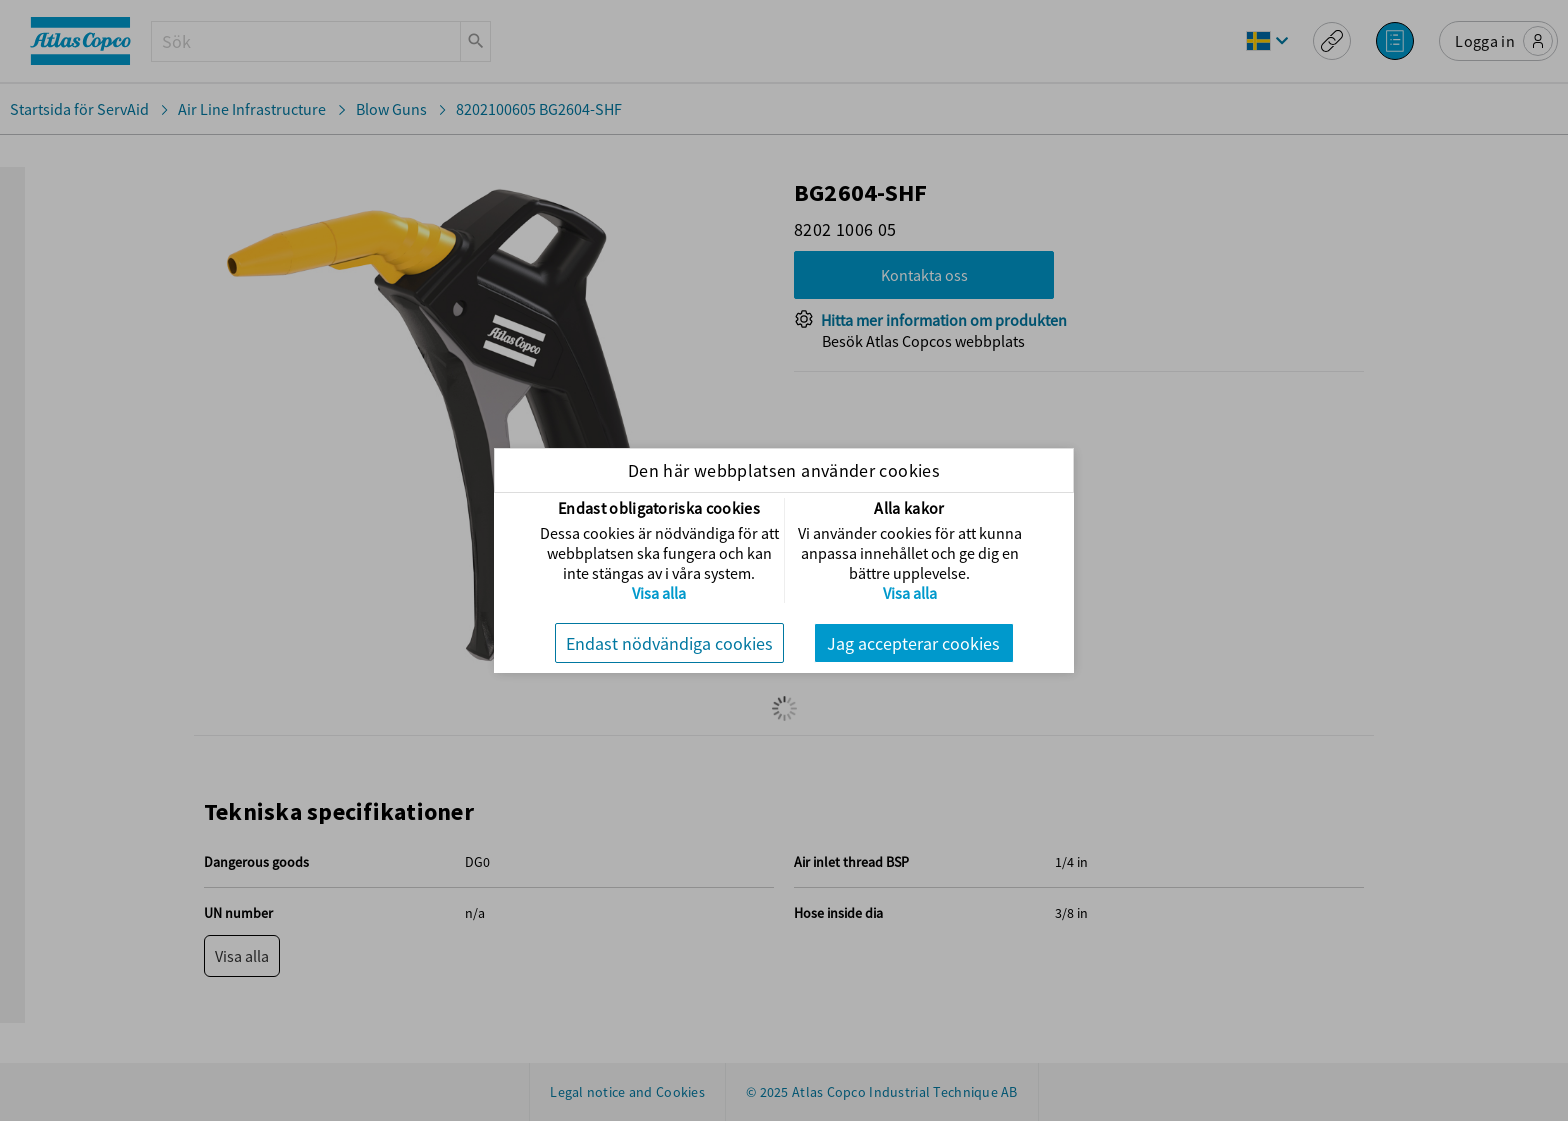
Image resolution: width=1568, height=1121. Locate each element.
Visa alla (659, 593)
